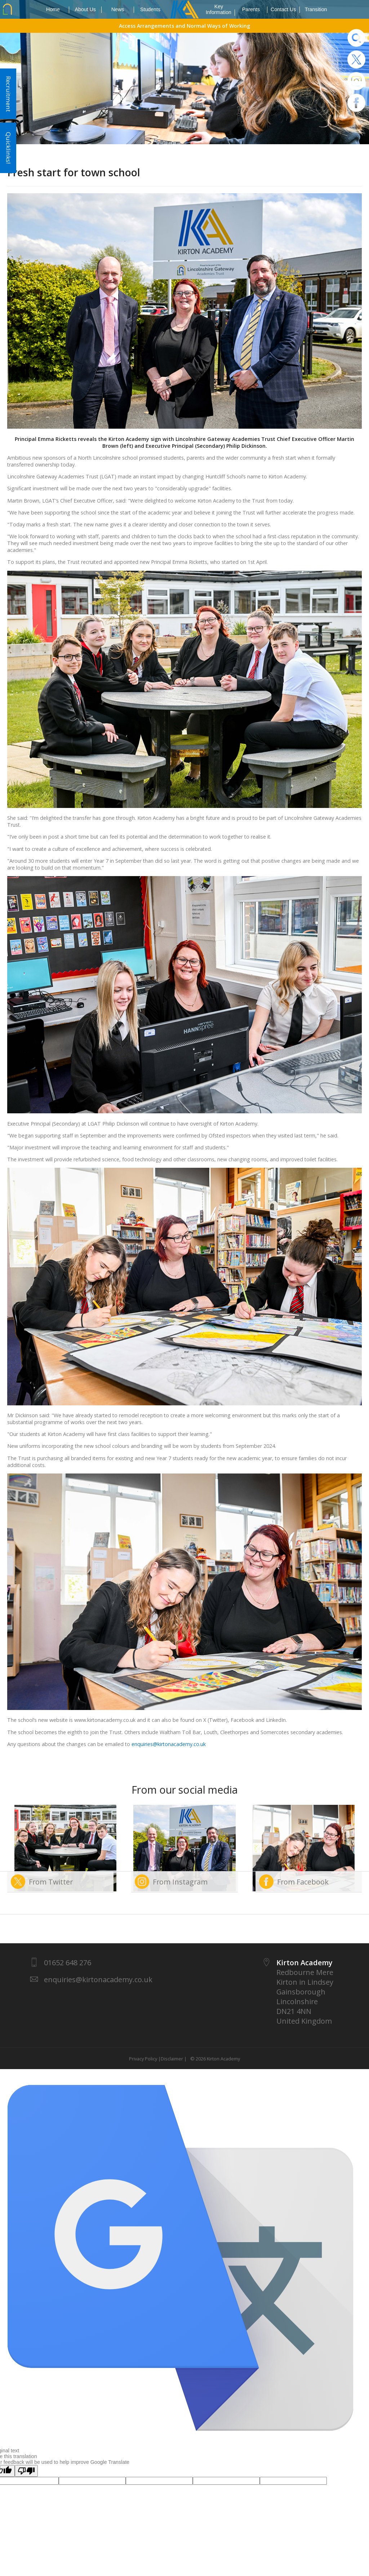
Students (150, 9)
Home (57, 9)
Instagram (356, 81)
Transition (316, 9)
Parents (254, 9)
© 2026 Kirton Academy (214, 2058)
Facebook (356, 103)
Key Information (220, 10)
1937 (184, 9)
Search (356, 38)
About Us (88, 9)
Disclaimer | (174, 2058)
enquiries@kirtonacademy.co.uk (169, 1744)
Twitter (356, 59)
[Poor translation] (26, 2471)
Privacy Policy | (145, 2058)
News (122, 9)
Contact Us (285, 9)
